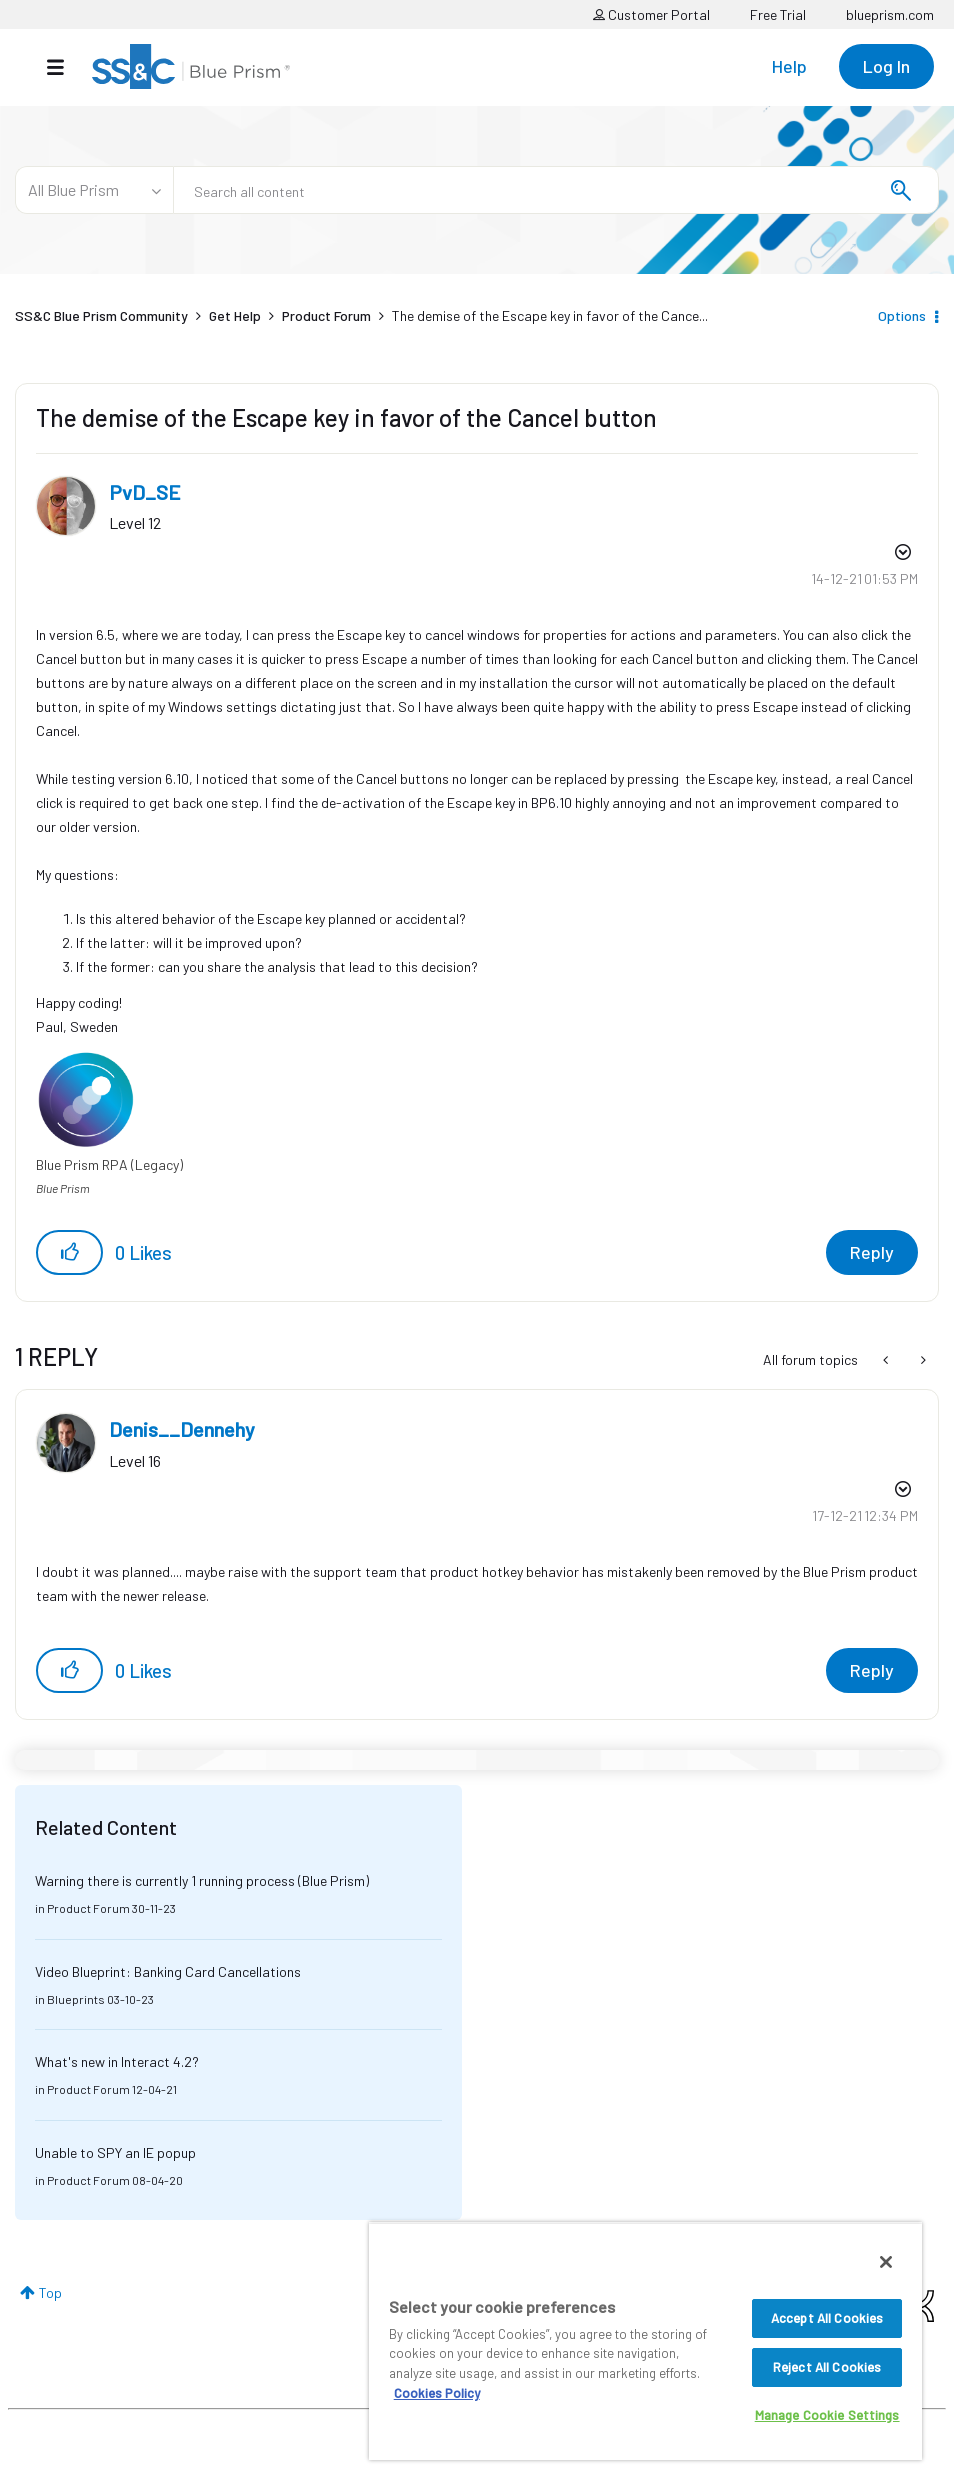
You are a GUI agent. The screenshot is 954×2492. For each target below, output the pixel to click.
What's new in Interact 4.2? (117, 2061)
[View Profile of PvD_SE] (145, 492)
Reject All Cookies (827, 2367)
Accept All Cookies (827, 2318)
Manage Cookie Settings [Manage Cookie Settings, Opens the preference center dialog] (827, 2415)
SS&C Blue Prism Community (101, 315)
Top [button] (50, 2292)
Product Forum (326, 315)
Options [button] (902, 315)
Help (789, 66)
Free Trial (778, 14)
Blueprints (76, 1999)
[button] (69, 1252)
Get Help (235, 315)
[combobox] (556, 190)
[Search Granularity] (94, 190)
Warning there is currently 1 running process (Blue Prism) (202, 1880)
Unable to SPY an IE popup (115, 2152)
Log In (886, 66)
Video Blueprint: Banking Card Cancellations (168, 1971)
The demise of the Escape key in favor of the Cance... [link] (550, 315)
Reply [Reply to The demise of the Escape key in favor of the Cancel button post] (872, 1252)
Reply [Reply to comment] (872, 1670)
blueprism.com (890, 14)
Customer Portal (651, 14)
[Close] (886, 2262)
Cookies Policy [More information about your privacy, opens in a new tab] (437, 2393)
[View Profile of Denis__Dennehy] (182, 1429)
